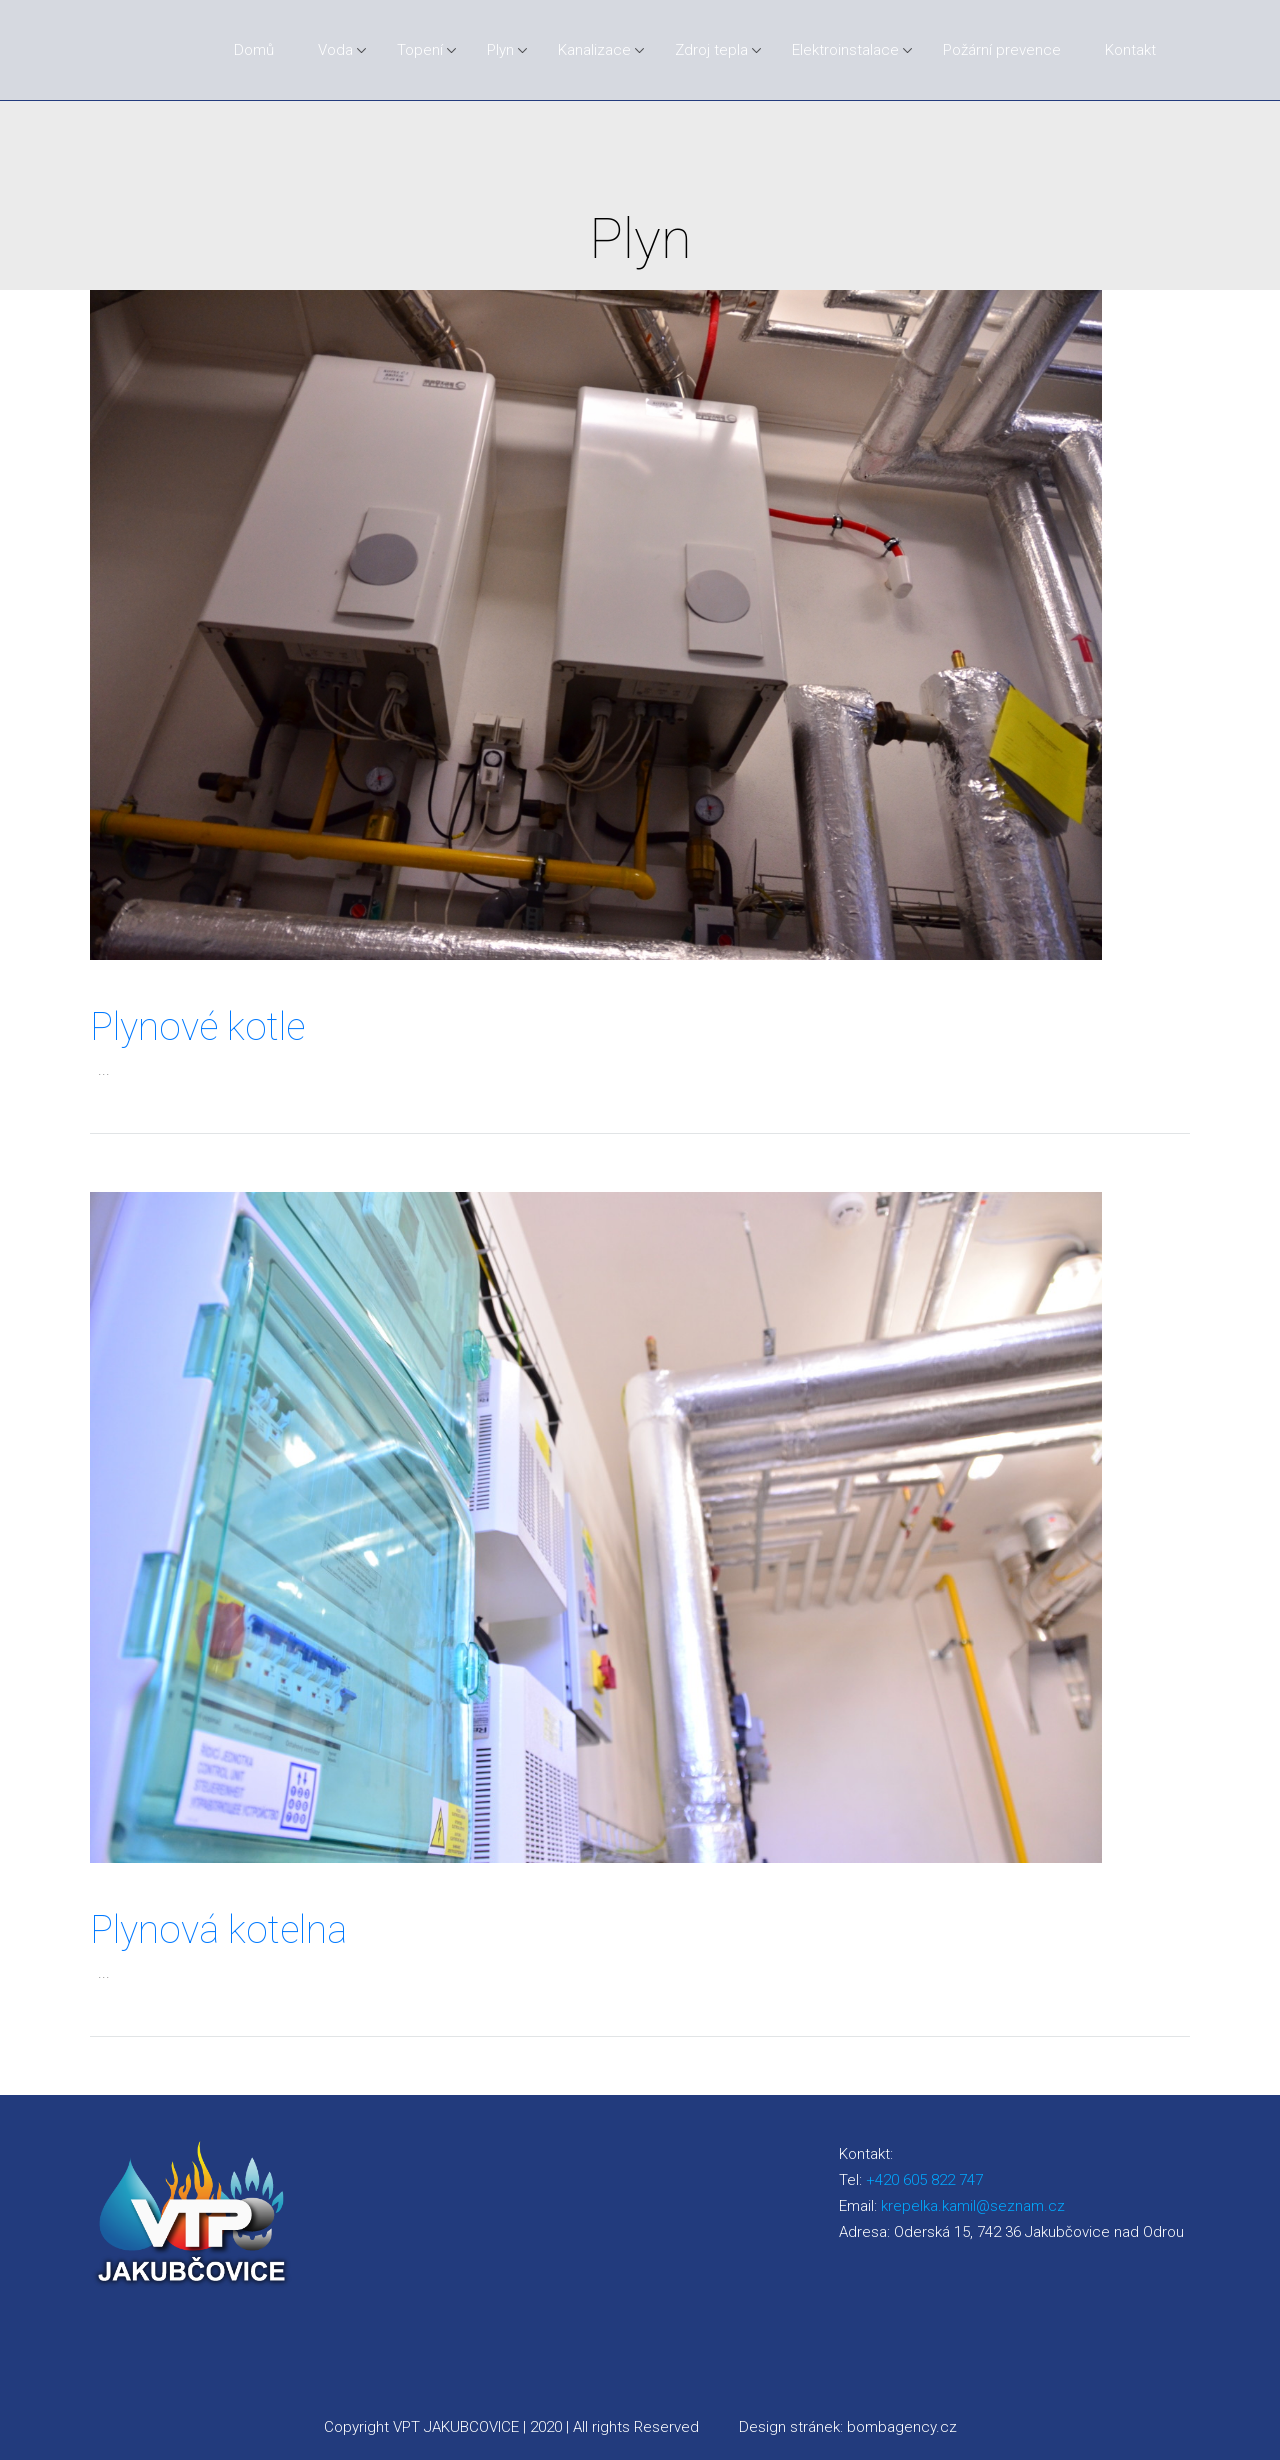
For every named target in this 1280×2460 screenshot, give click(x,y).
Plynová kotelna (218, 1930)
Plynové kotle (197, 1027)
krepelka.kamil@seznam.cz (973, 2206)
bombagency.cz (902, 2427)
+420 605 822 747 (924, 2180)
